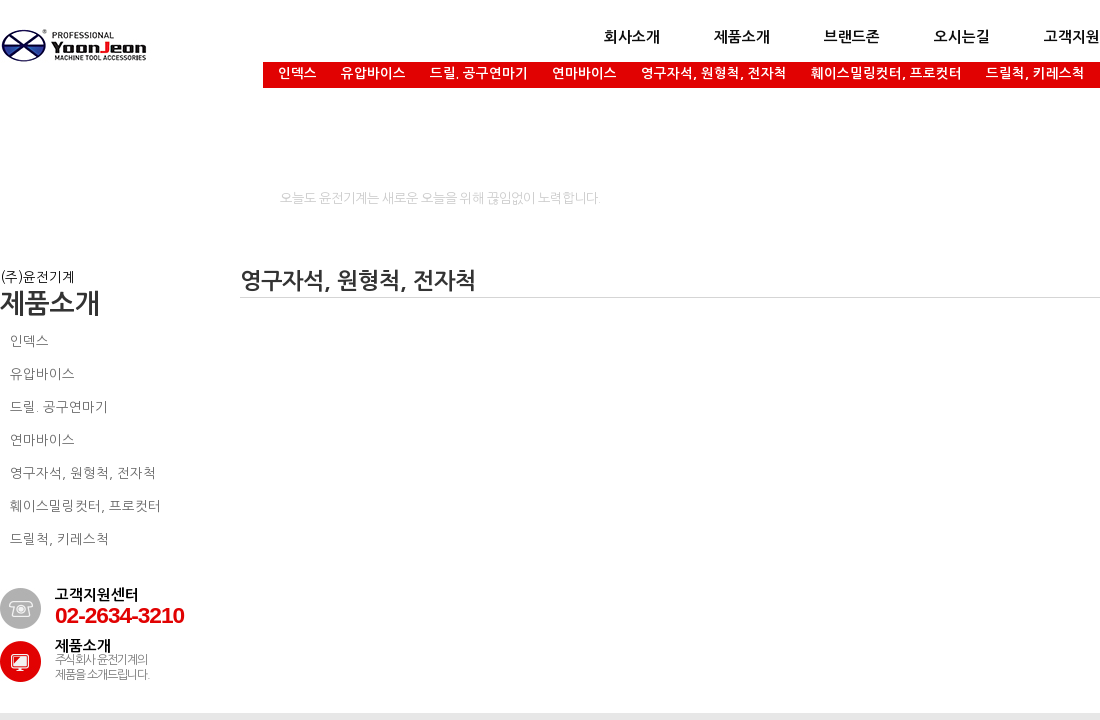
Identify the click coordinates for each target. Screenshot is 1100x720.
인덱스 (297, 73)
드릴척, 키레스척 (1035, 73)
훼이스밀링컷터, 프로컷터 (886, 73)
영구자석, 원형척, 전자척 (714, 73)
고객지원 (1072, 37)
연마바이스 (584, 73)
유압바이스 (373, 73)
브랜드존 (852, 37)
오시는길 (962, 37)
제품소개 (742, 37)
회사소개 (632, 37)
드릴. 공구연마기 (479, 73)
